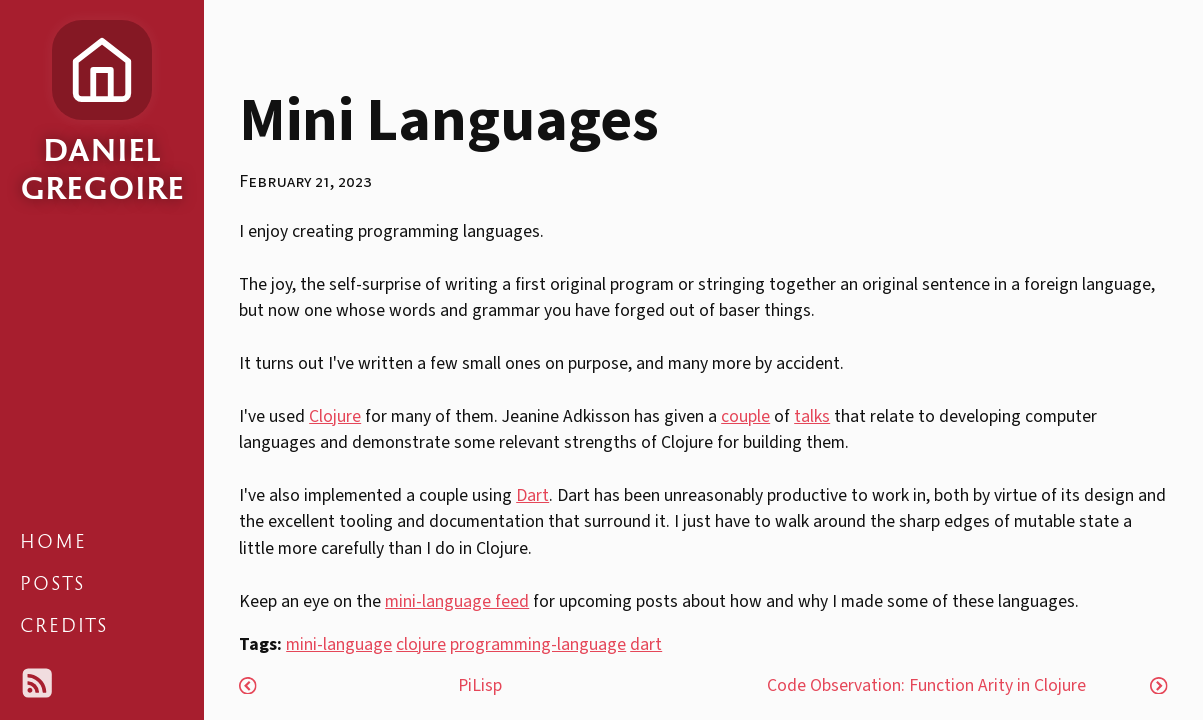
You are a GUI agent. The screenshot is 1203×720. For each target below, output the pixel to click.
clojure (421, 644)
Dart (532, 495)
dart (646, 644)
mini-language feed (457, 601)
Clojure (335, 416)
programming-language (538, 644)
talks (812, 416)
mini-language (339, 644)
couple (745, 416)
